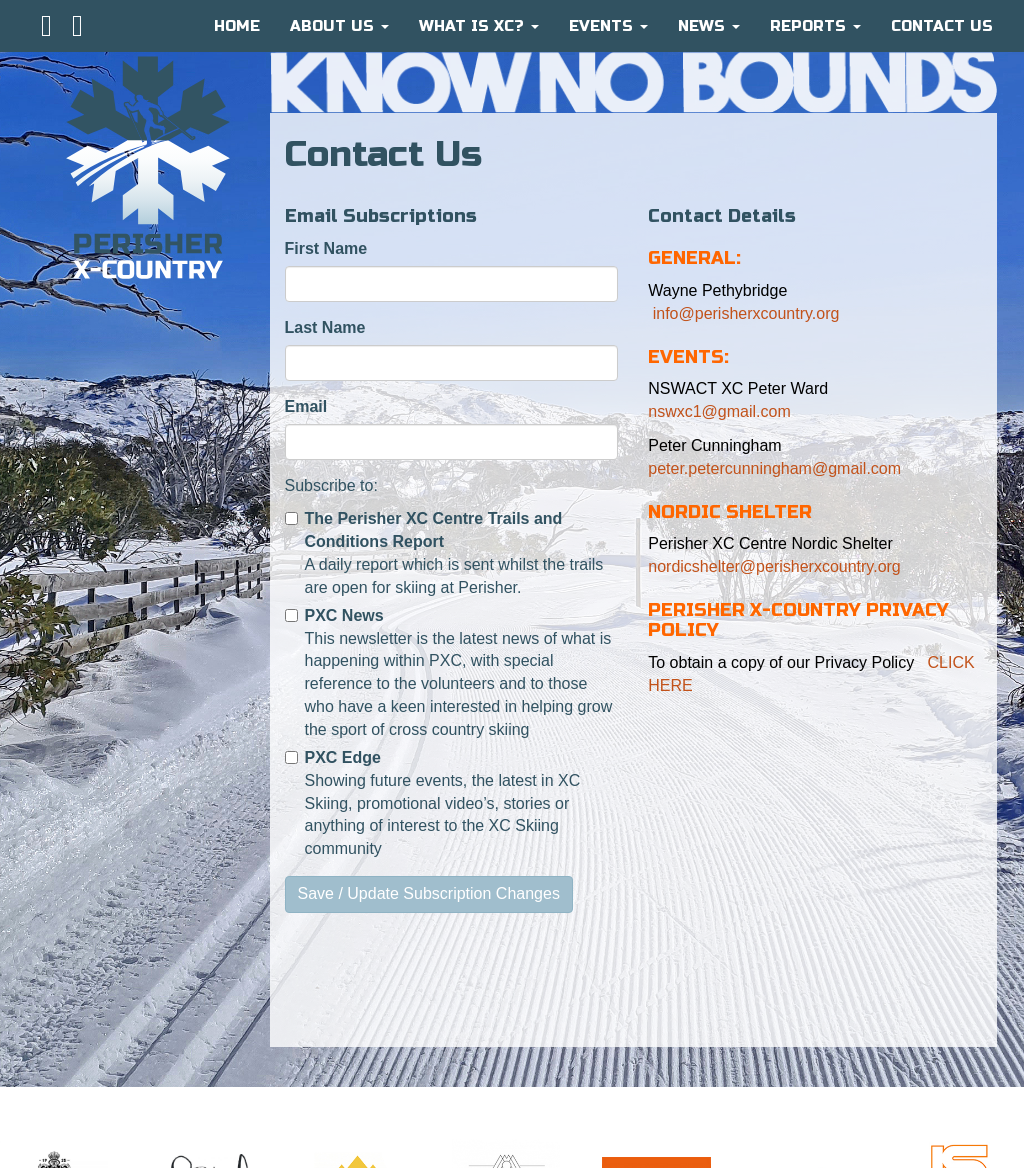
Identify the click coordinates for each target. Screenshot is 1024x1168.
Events (608, 26)
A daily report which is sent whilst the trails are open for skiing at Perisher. (444, 553)
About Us (339, 26)
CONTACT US (942, 26)
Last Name (325, 327)
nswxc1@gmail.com (719, 411)
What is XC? (479, 26)
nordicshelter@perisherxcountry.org (774, 566)
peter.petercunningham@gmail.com (774, 468)
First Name (326, 248)
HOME (237, 26)
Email (306, 406)
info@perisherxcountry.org (743, 313)
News (709, 26)
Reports (815, 26)
